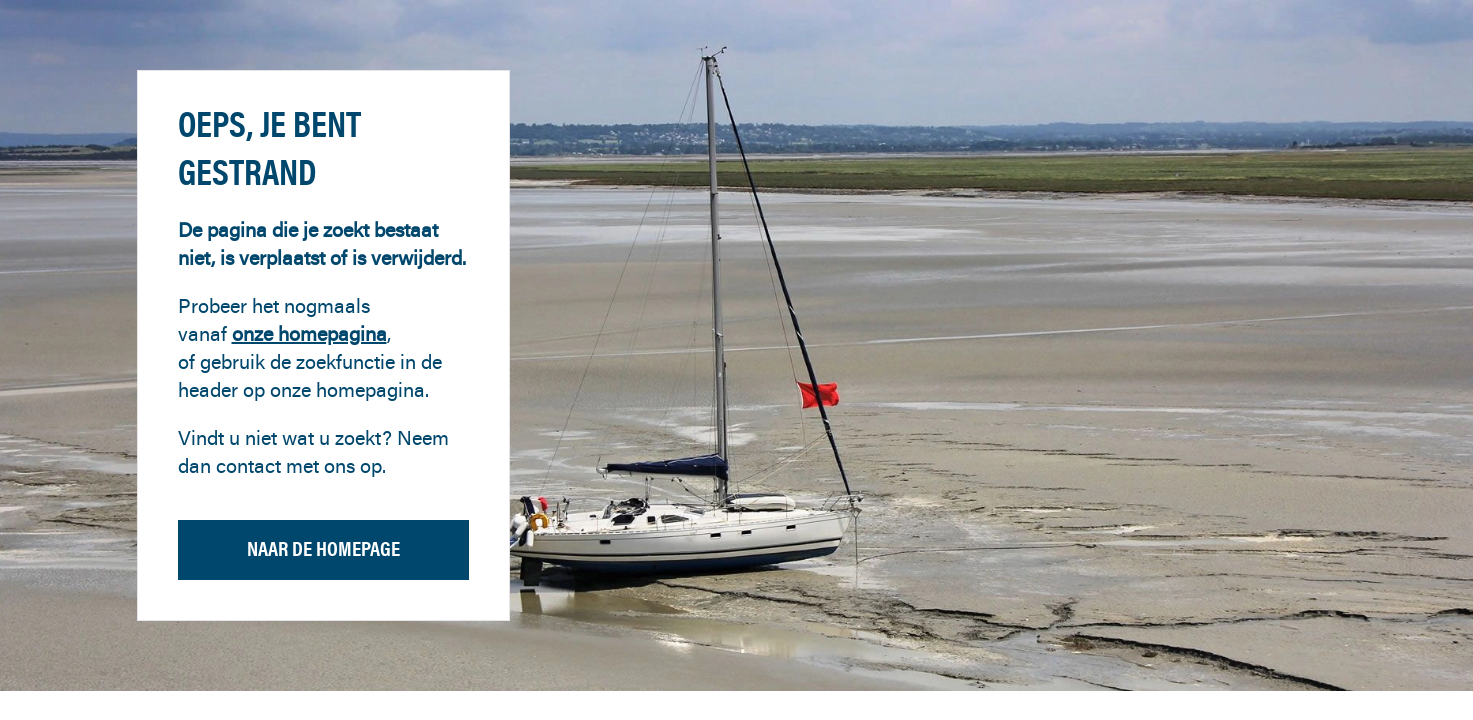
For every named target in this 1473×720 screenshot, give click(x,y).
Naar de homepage (323, 548)
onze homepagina (309, 333)
